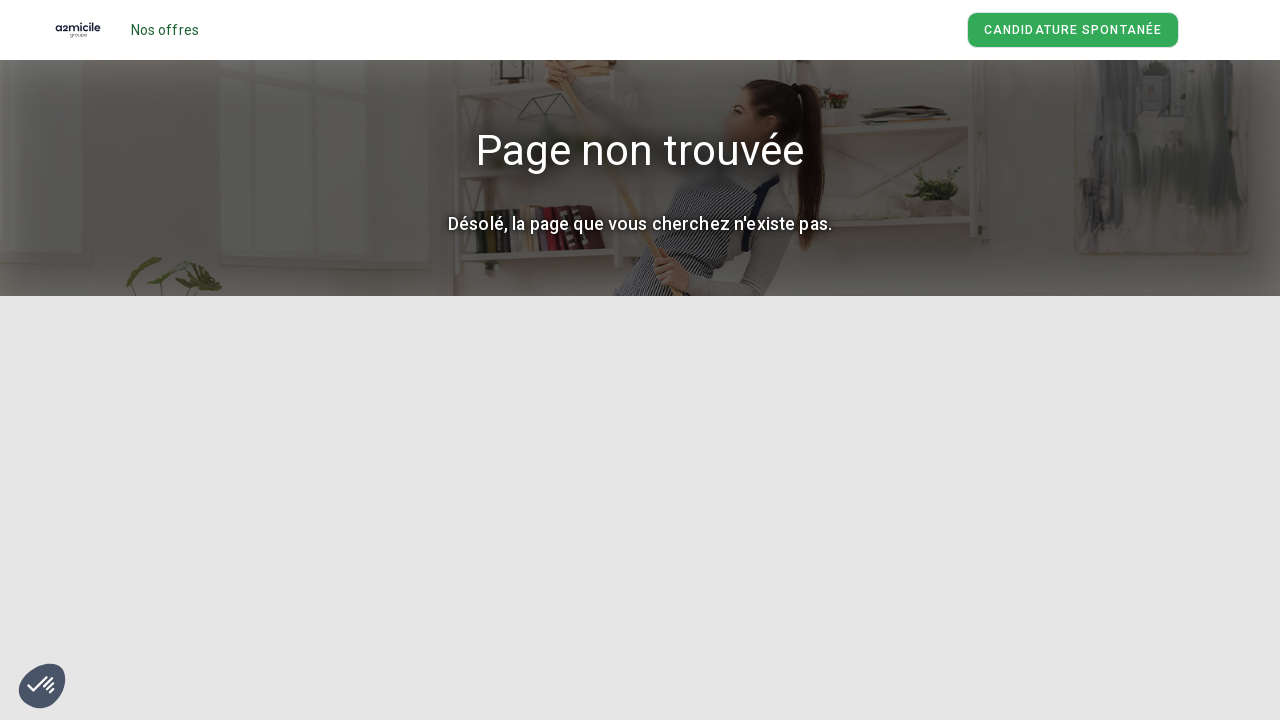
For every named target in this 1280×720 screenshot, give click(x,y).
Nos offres (165, 30)
